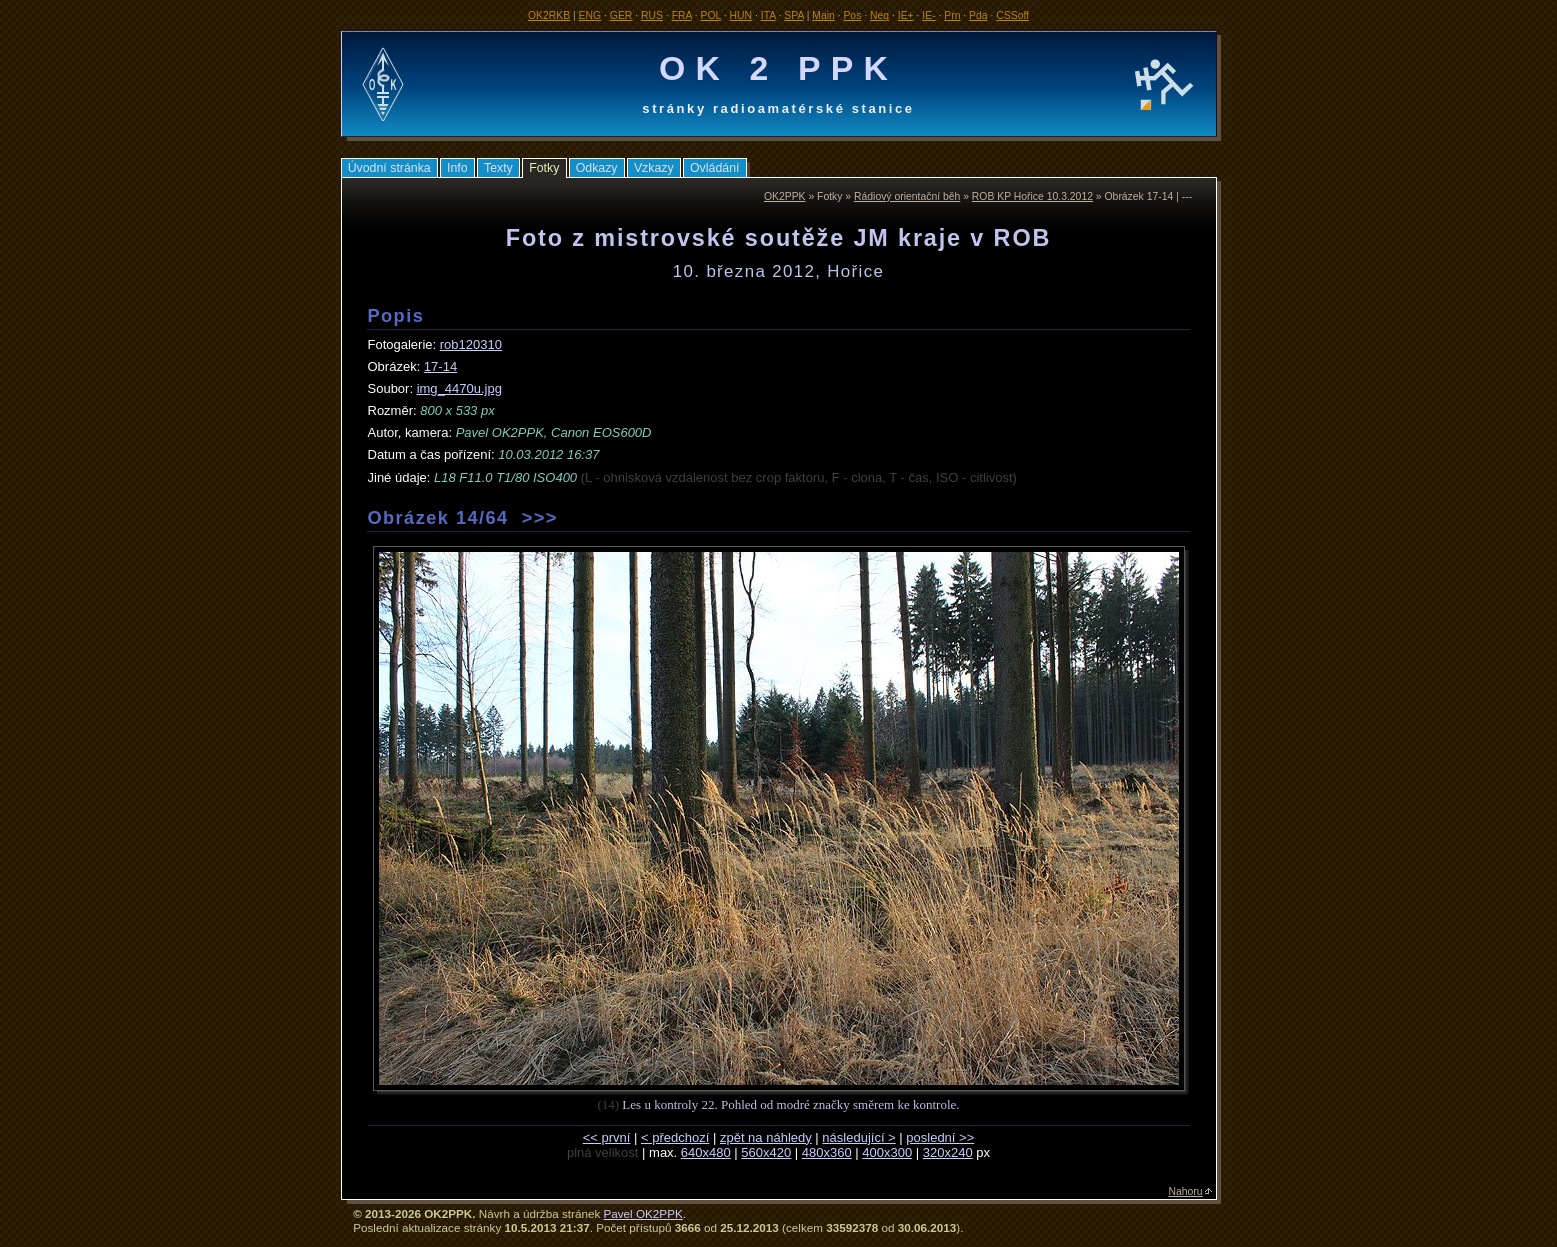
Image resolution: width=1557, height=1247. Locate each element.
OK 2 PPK (778, 68)
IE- (928, 15)
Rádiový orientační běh (907, 196)
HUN (741, 15)
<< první (607, 1137)
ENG (590, 15)
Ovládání (714, 168)
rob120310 (471, 344)
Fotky (544, 168)
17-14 (440, 366)
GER (621, 15)
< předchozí (675, 1137)
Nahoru (1186, 1191)
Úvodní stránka (389, 168)
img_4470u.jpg (459, 388)
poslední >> (940, 1137)
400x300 (887, 1152)
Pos (852, 15)
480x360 (827, 1152)
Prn (952, 15)
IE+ (906, 15)
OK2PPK (785, 196)
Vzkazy (654, 168)
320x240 (948, 1152)
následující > (858, 1137)
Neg (879, 15)
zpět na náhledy (766, 1137)
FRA (682, 15)
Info (457, 168)
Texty (498, 168)
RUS (652, 15)
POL (711, 15)
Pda (978, 15)
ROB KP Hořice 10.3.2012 (1032, 196)
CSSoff (1012, 15)
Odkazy (597, 168)
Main (823, 15)
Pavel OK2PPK (642, 1213)
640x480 (706, 1152)
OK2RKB (549, 15)
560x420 (766, 1152)
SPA (793, 15)
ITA (768, 15)
